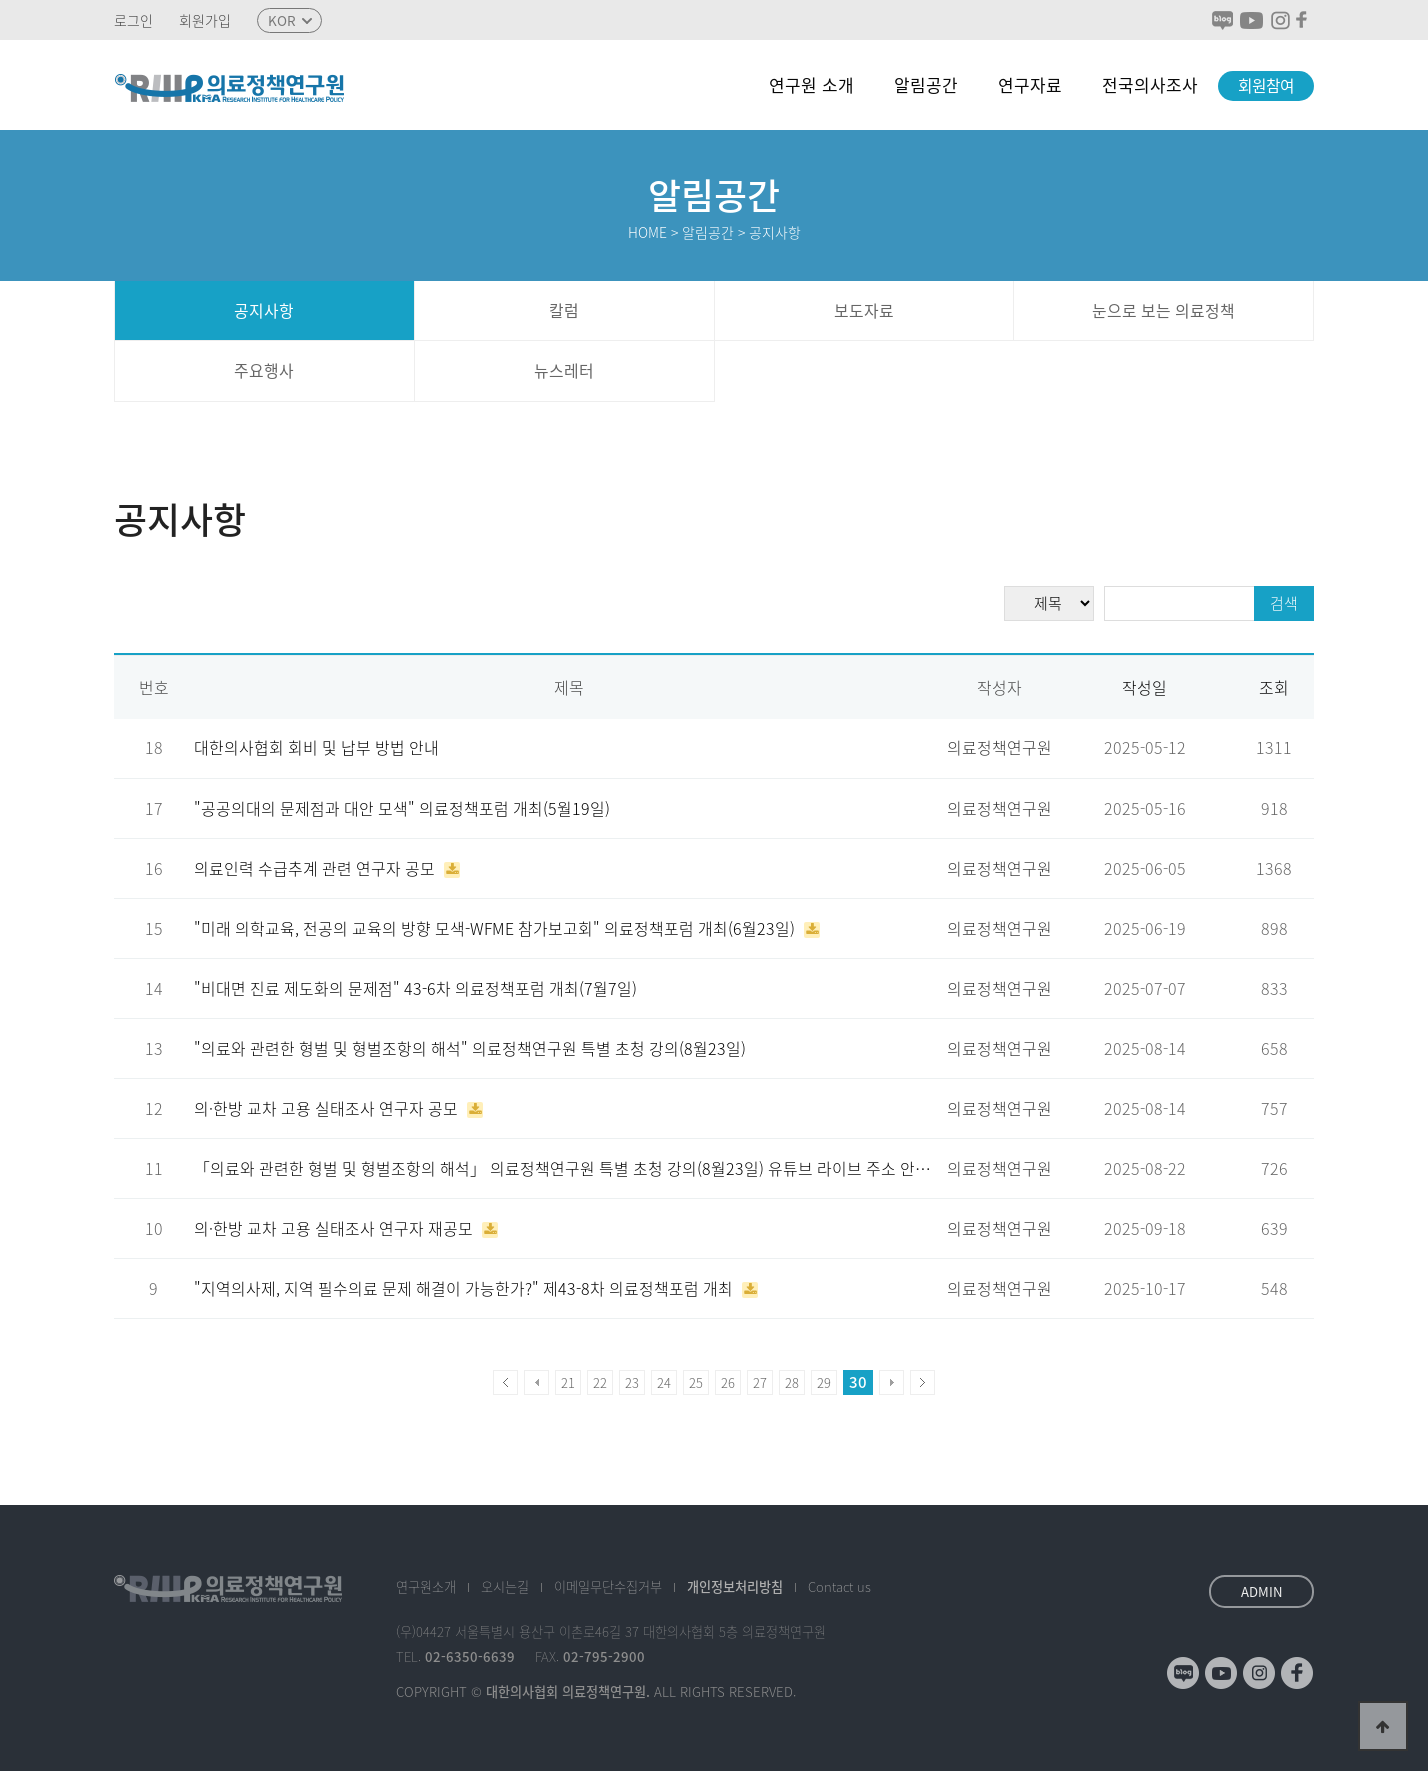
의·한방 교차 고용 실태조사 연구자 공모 (328, 1108)
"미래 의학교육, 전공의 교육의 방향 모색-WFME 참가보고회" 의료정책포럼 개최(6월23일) (496, 928)
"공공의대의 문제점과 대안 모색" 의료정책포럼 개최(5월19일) (402, 808)
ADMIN (1262, 1591)
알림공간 (926, 84)
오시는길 (505, 1586)
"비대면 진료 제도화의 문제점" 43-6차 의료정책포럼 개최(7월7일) (415, 988)
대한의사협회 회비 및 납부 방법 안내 (316, 747)
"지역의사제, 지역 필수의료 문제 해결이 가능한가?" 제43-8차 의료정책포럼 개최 (465, 1288)
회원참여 (1266, 85)
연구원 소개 (811, 84)
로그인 (133, 20)
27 (760, 1382)
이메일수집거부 (608, 1586)
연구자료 (1030, 84)
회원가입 (205, 20)
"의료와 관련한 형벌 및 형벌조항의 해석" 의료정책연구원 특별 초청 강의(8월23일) (470, 1048)
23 (632, 1382)
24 (664, 1382)
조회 (1274, 687)
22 (600, 1382)
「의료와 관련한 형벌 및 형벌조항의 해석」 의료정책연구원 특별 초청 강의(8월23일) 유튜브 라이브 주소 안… (562, 1168)
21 (568, 1382)
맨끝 (922, 1382)
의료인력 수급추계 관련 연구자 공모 (316, 868)
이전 (536, 1382)
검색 (1284, 603)
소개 (426, 1586)
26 (728, 1382)
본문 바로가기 (0, 0)
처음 (505, 1382)
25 (696, 1382)
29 (824, 1382)
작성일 (1144, 687)
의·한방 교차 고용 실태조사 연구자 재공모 (335, 1228)
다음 (891, 1382)
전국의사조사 (1150, 84)
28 (792, 1382)
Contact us (839, 1586)
